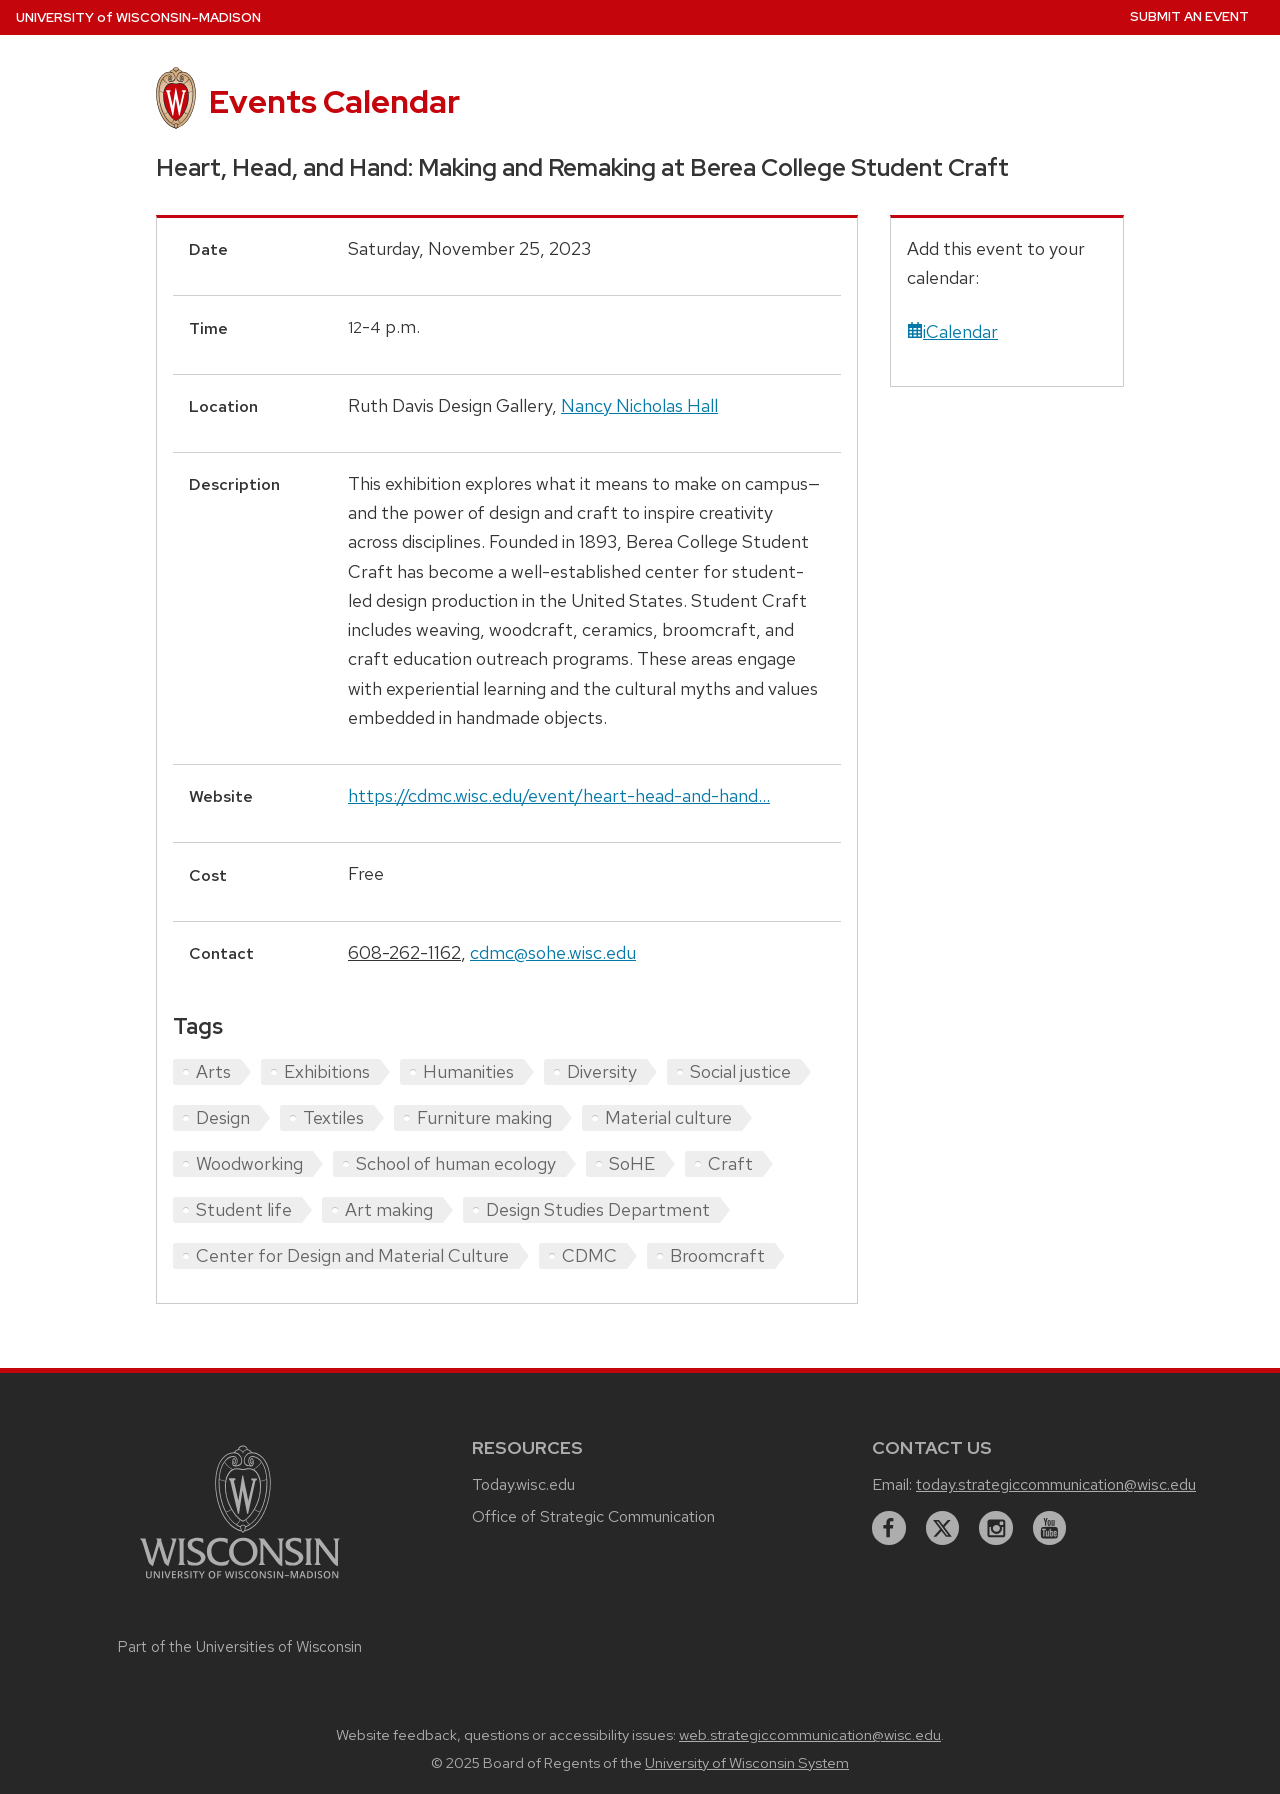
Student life (244, 1209)
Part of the (240, 1647)
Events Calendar (334, 101)
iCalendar (952, 331)
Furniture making (484, 1117)
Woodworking (249, 1163)
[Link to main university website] (240, 1581)
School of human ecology (456, 1163)
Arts (213, 1071)
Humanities (468, 1071)
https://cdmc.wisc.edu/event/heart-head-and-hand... (559, 795)
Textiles (333, 1117)
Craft (730, 1163)
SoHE (632, 1163)
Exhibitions (327, 1071)
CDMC (589, 1255)
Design (223, 1117)
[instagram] (996, 1528)
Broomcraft (717, 1255)
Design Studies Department (598, 1209)
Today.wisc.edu (523, 1484)
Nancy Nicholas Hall (639, 405)
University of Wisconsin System (747, 1763)
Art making (389, 1209)
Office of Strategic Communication (593, 1516)
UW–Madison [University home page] (138, 17)
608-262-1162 (404, 952)
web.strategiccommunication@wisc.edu (810, 1735)
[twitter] (943, 1528)
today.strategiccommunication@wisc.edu (1056, 1484)
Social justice (740, 1071)
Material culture (668, 1117)
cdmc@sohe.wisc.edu (553, 952)
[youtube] (1050, 1528)
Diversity (602, 1071)
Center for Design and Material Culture (352, 1255)
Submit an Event (1189, 16)
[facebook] (889, 1528)
